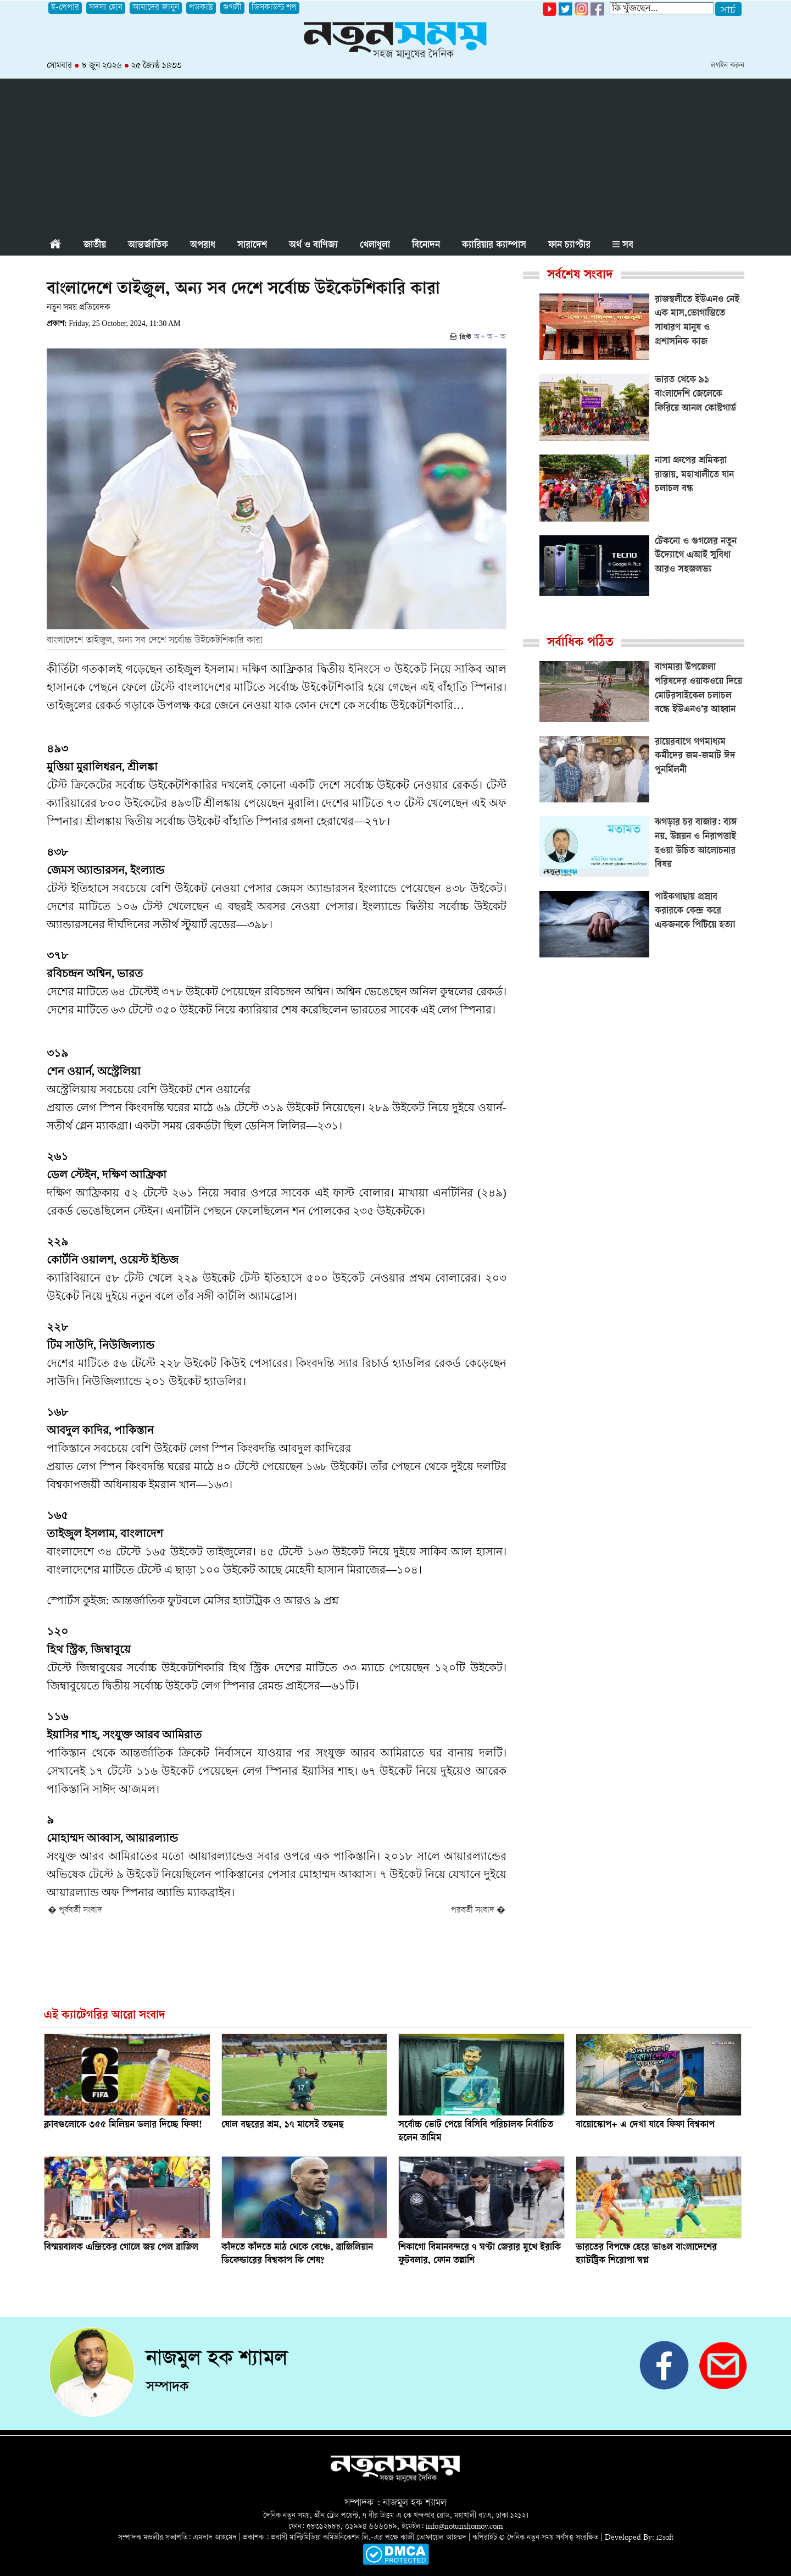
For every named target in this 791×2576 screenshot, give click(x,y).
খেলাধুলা (375, 245)
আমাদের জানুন (155, 8)
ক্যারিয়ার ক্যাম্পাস (494, 245)
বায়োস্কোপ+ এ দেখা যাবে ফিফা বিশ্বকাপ (645, 2125)
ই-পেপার (65, 8)
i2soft (664, 2538)
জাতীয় (94, 245)
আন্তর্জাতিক (148, 245)
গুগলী (232, 8)
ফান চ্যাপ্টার (569, 245)
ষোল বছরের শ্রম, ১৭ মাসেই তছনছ (282, 2125)
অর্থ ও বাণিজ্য (313, 245)
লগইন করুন (727, 66)
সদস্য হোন (105, 8)
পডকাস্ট (201, 8)
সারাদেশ (252, 245)
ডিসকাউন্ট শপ (274, 8)
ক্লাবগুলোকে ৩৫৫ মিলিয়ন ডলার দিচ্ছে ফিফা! (123, 2125)
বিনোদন (426, 245)
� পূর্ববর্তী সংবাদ (75, 1910)
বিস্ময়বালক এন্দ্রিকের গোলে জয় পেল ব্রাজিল (121, 2247)
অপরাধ (202, 245)
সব (622, 245)
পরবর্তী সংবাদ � (478, 1910)
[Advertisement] (395, 155)
